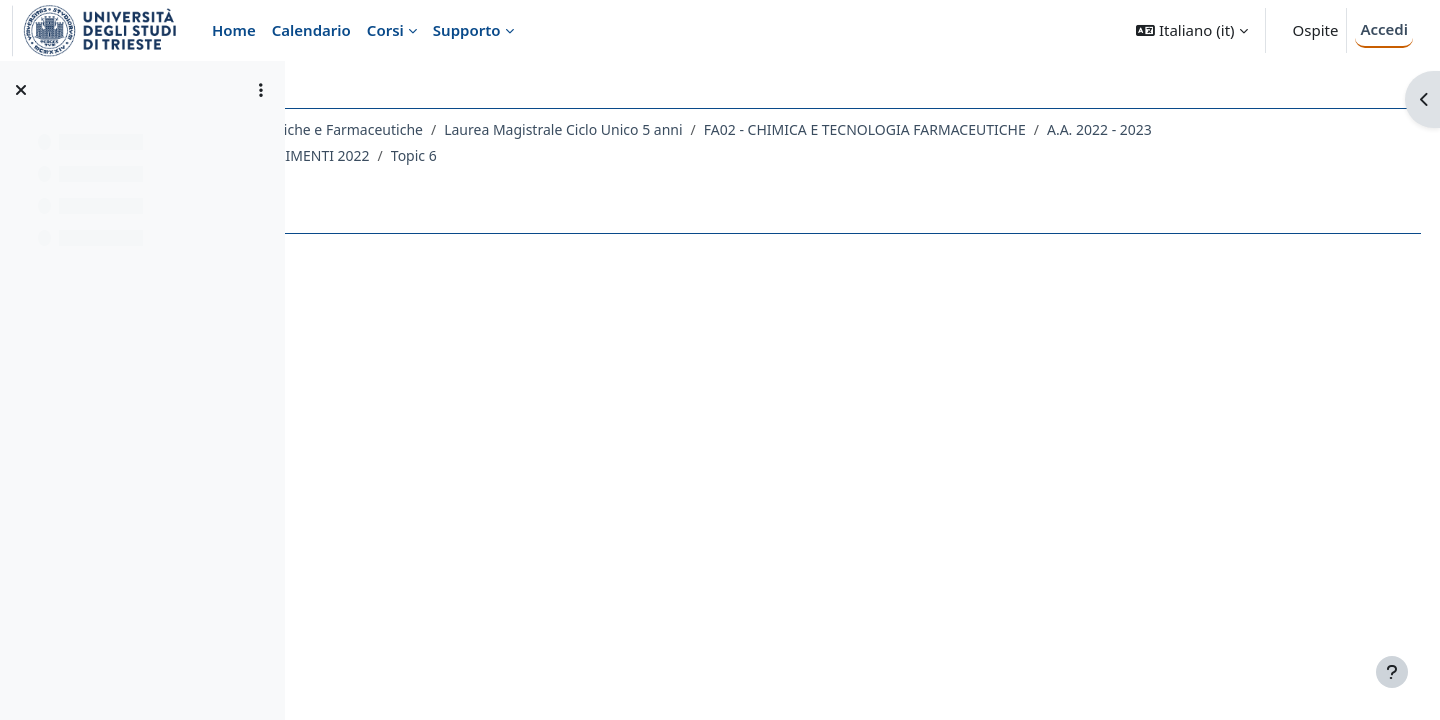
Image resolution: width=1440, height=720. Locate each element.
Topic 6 (774, 155)
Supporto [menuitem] (467, 30)
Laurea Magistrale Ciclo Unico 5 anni (798, 129)
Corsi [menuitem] (385, 30)
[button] (1191, 30)
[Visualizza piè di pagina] (1392, 672)
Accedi (1384, 29)
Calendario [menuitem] (311, 30)
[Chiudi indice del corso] (21, 90)
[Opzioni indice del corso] (261, 90)
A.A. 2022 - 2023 (397, 155)
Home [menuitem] (234, 30)
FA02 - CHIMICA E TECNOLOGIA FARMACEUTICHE (1099, 129)
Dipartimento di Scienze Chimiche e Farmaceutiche (490, 129)
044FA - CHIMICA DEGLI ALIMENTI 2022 (600, 155)
